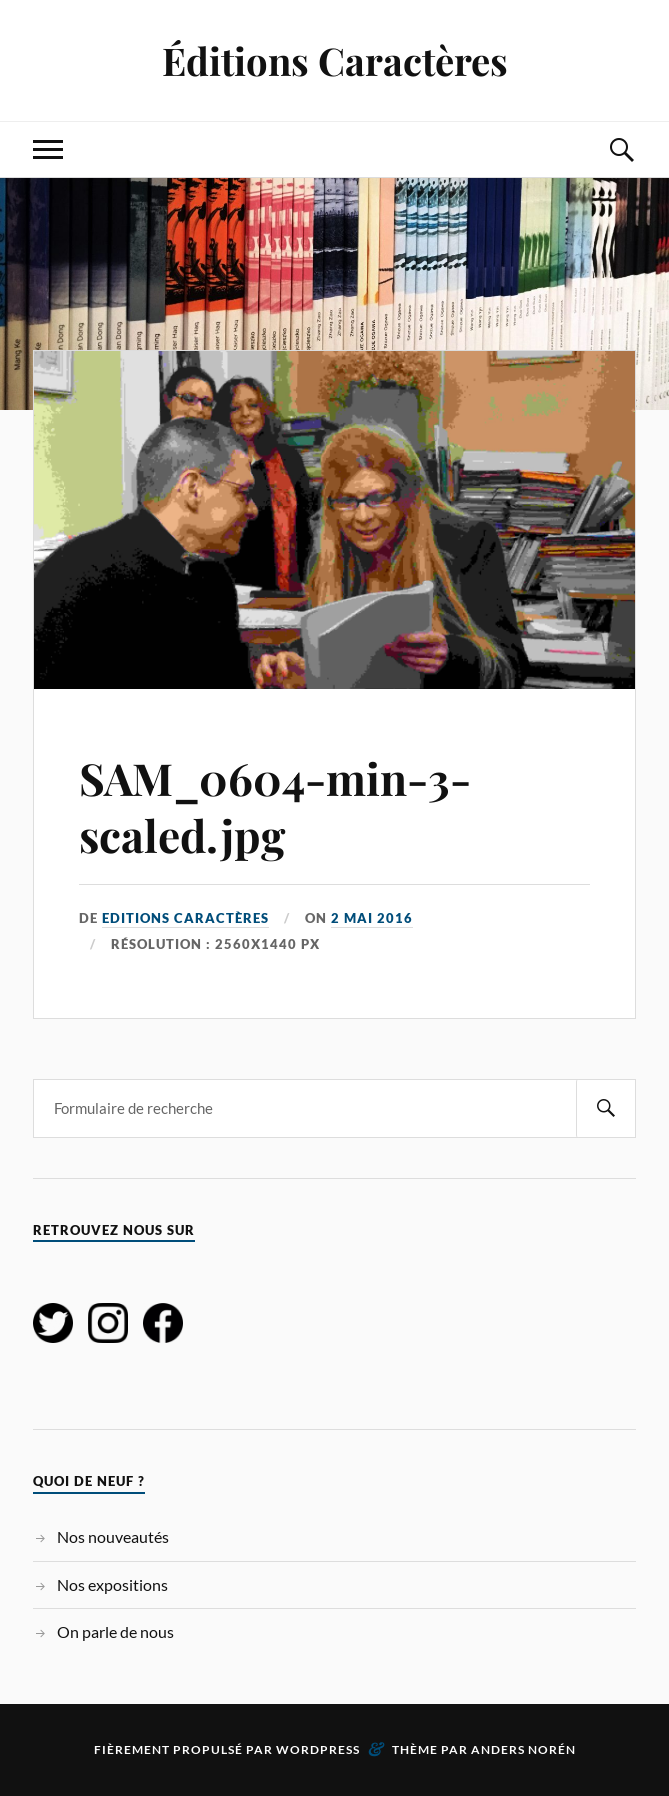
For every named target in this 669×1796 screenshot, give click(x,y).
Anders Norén (523, 1749)
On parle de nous (115, 1631)
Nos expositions (112, 1584)
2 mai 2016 (372, 918)
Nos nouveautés (113, 1536)
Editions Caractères (185, 918)
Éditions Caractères (335, 60)
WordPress (318, 1749)
